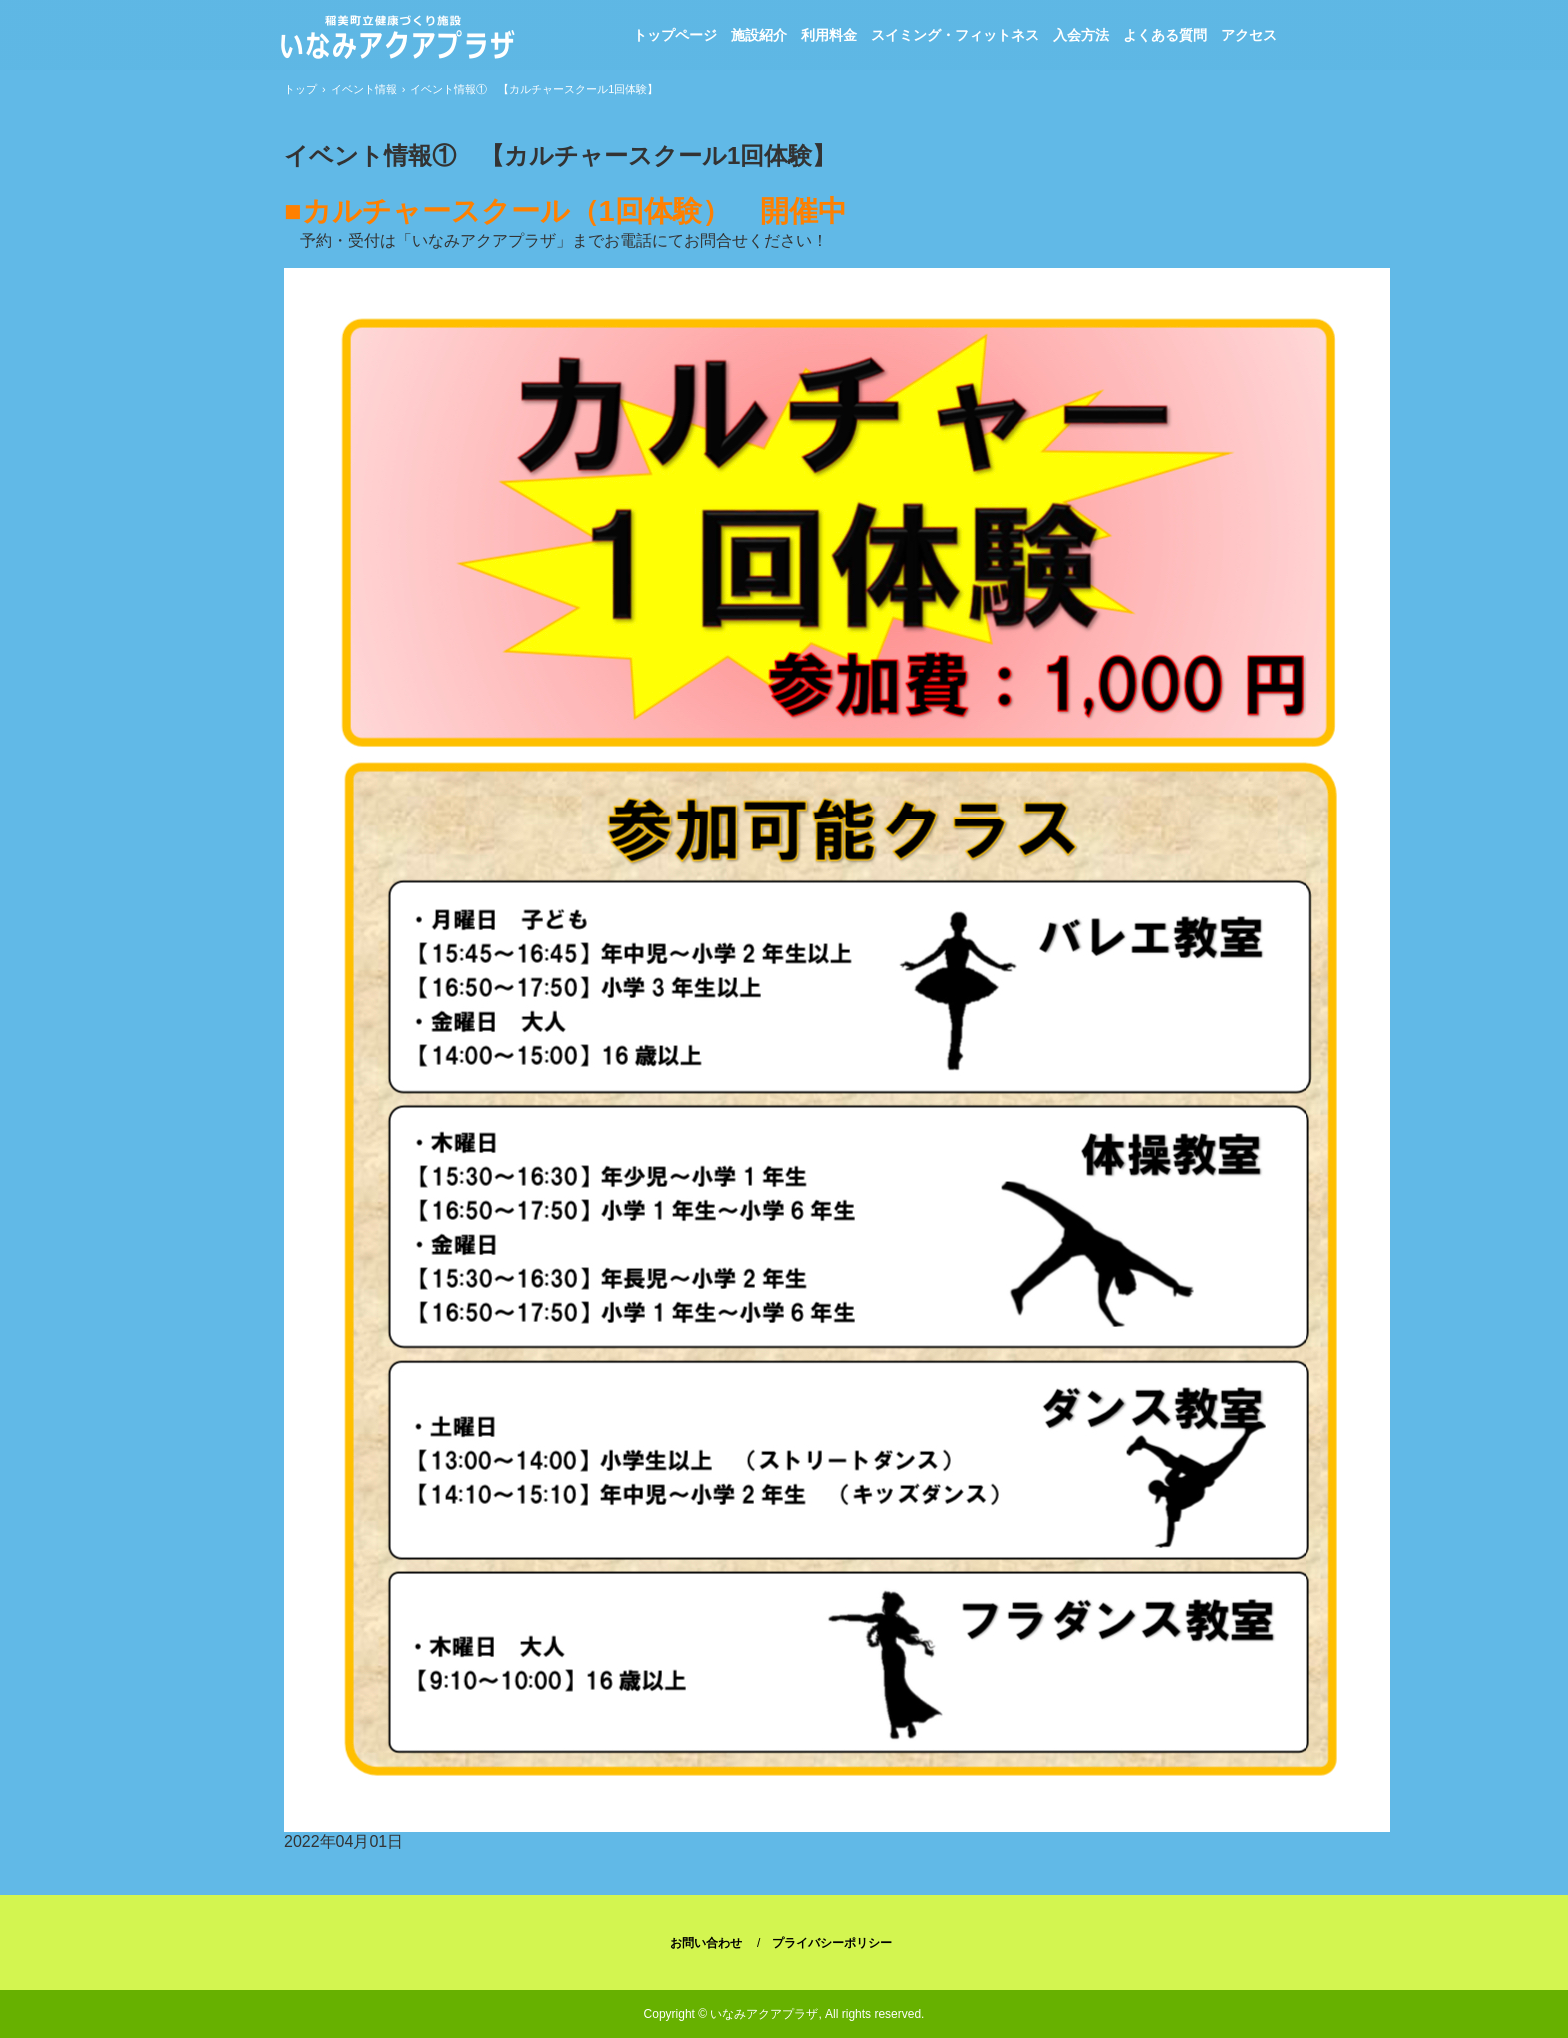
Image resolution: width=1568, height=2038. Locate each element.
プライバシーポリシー (832, 1943)
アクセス (1249, 35)
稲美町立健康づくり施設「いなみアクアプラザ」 (396, 40)
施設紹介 (759, 35)
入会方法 (1081, 35)
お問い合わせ (706, 1943)
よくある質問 (1165, 35)
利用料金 (829, 35)
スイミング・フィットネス (955, 35)
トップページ (675, 35)
